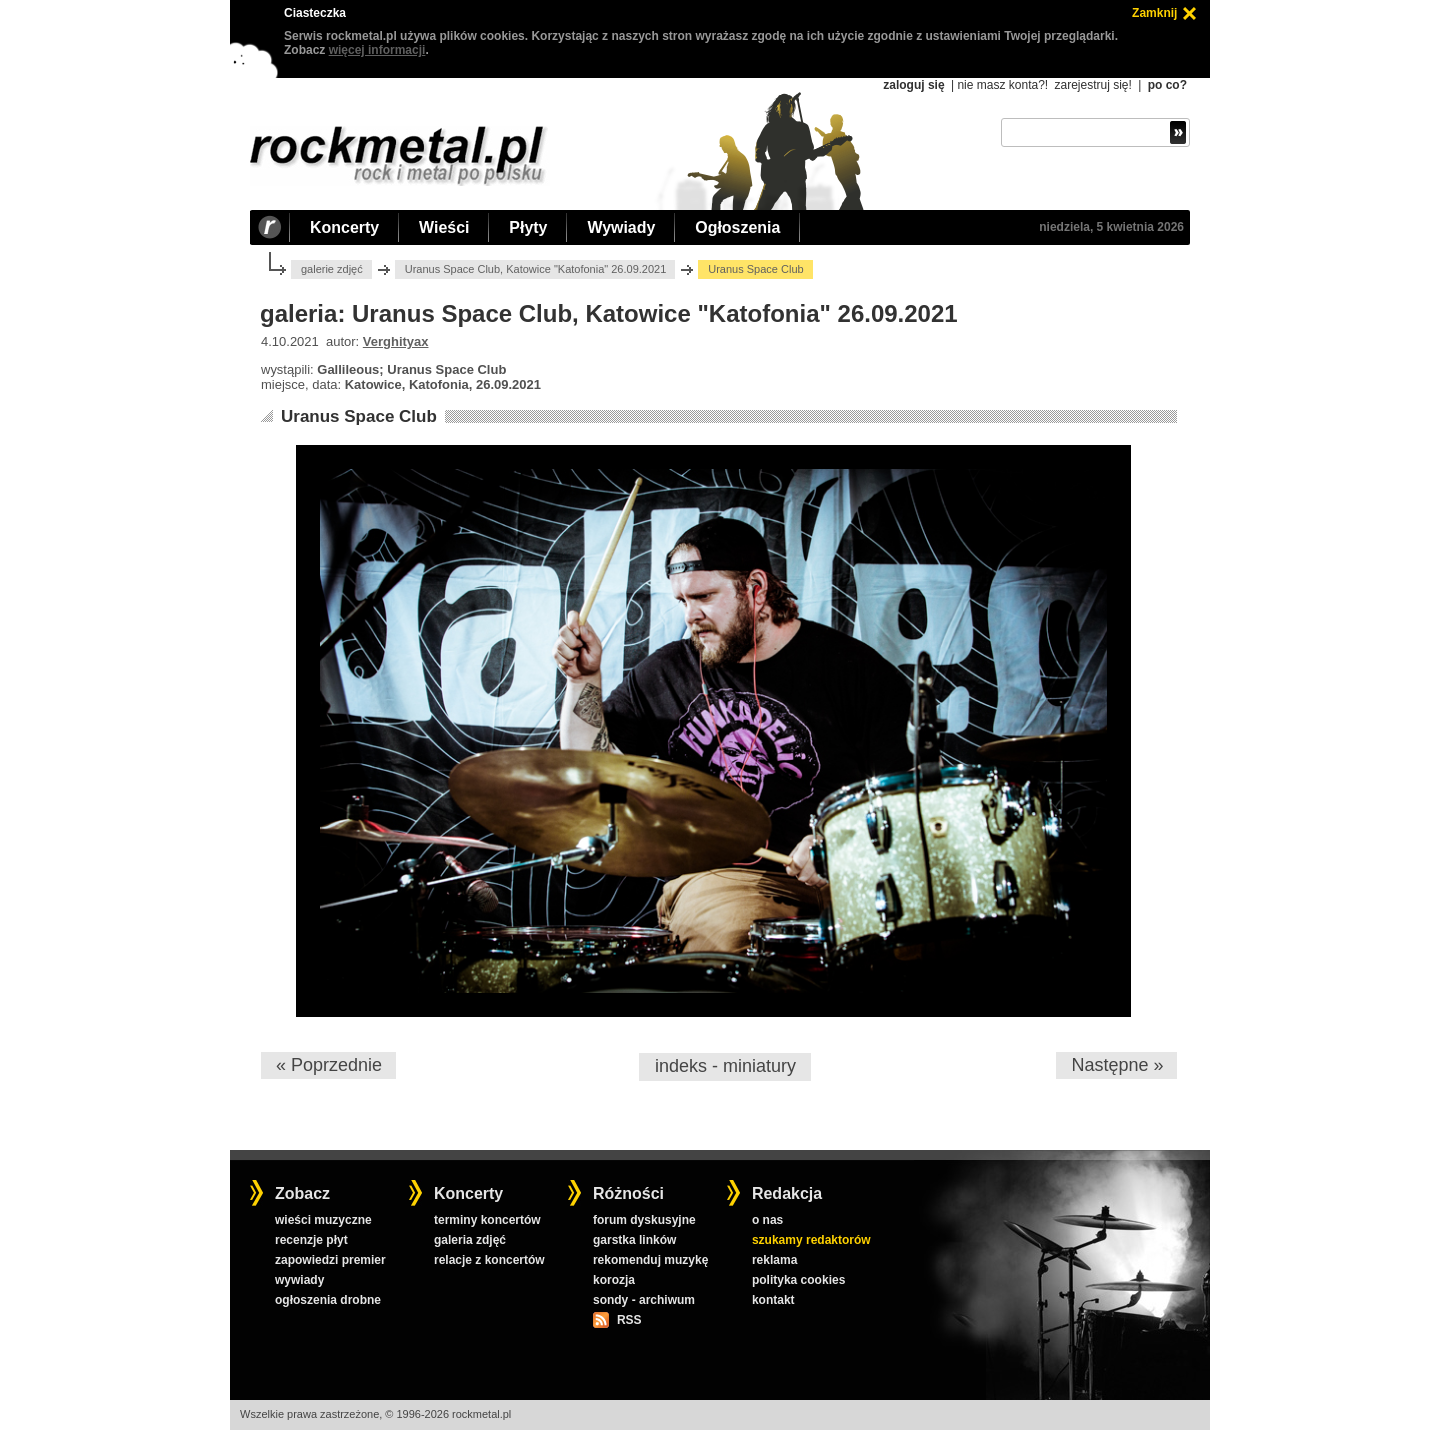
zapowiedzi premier (330, 1260)
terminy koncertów (487, 1220)
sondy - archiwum (644, 1300)
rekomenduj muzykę (650, 1260)
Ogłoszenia (737, 227)
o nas (767, 1220)
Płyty (528, 227)
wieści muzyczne (323, 1220)
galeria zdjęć (470, 1240)
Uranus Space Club (359, 416)
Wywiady (621, 227)
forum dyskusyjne (644, 1220)
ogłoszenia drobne (328, 1300)
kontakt (773, 1300)
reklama (774, 1260)
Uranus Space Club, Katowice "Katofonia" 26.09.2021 (536, 269)
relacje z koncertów (489, 1260)
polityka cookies (798, 1280)
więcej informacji (377, 50)
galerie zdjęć (332, 269)
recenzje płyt (311, 1240)
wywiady (299, 1280)
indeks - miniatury (725, 1066)
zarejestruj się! (1092, 85)
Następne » (1117, 1065)
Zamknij (1154, 13)
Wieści (444, 227)
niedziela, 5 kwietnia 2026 (1111, 227)
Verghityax (396, 341)
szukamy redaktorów (811, 1240)
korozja (614, 1280)
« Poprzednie (329, 1065)
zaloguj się (913, 85)
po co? (1167, 85)
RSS (629, 1320)
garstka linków (634, 1240)
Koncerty (344, 227)
